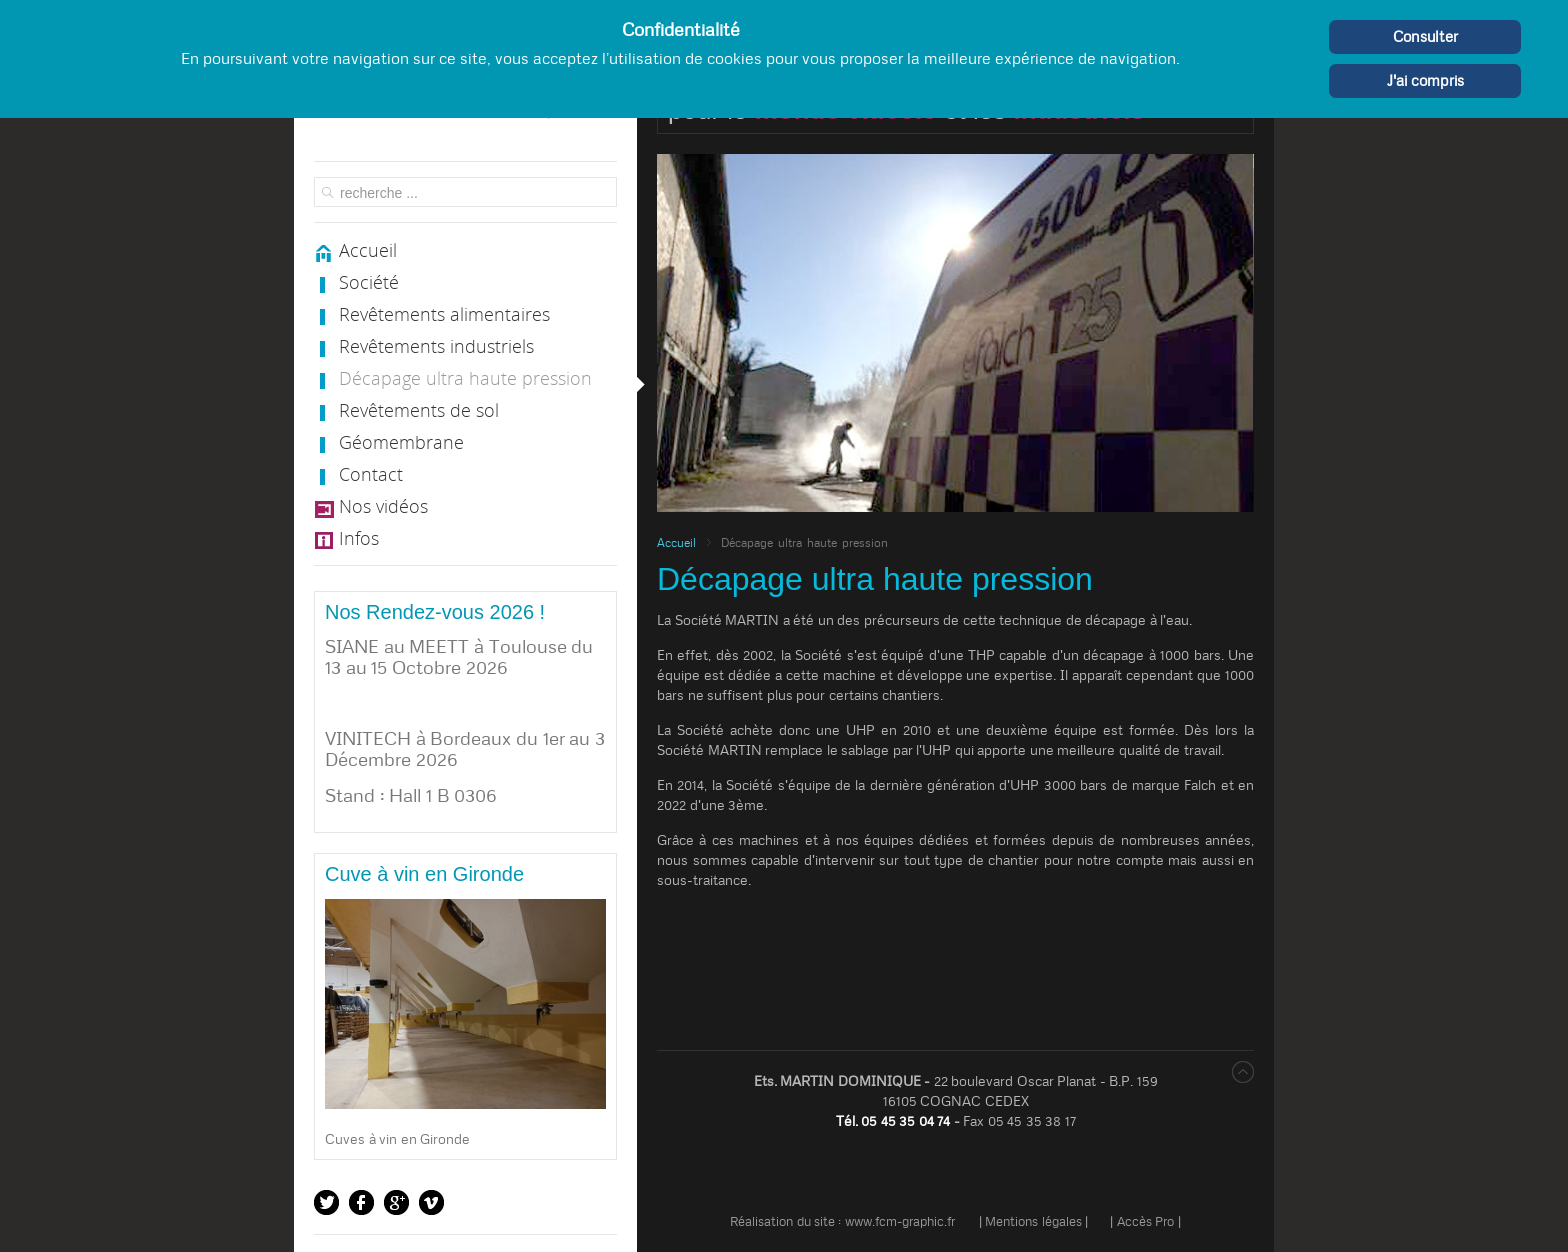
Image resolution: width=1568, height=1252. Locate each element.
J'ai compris (1425, 80)
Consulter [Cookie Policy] (1425, 36)
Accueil (676, 542)
